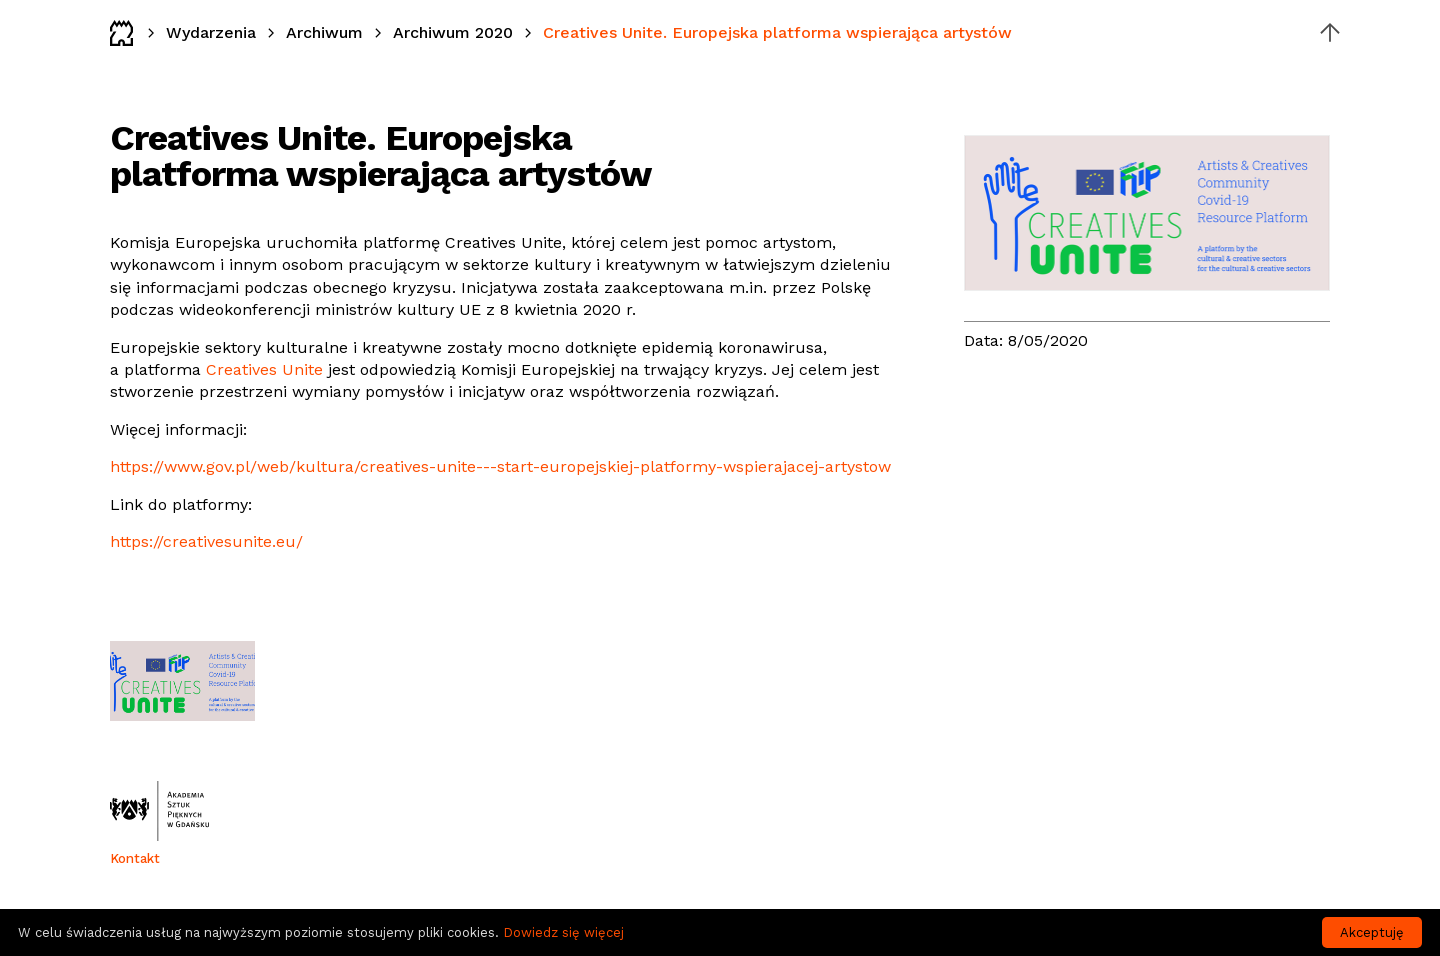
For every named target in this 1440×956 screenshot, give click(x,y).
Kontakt (135, 858)
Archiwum (324, 32)
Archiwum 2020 (453, 32)
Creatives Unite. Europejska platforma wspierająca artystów (777, 32)
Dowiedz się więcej (563, 932)
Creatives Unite (264, 369)
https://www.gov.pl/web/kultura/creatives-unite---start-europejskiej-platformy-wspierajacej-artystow (500, 466)
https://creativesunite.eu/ (206, 541)
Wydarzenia (211, 32)
